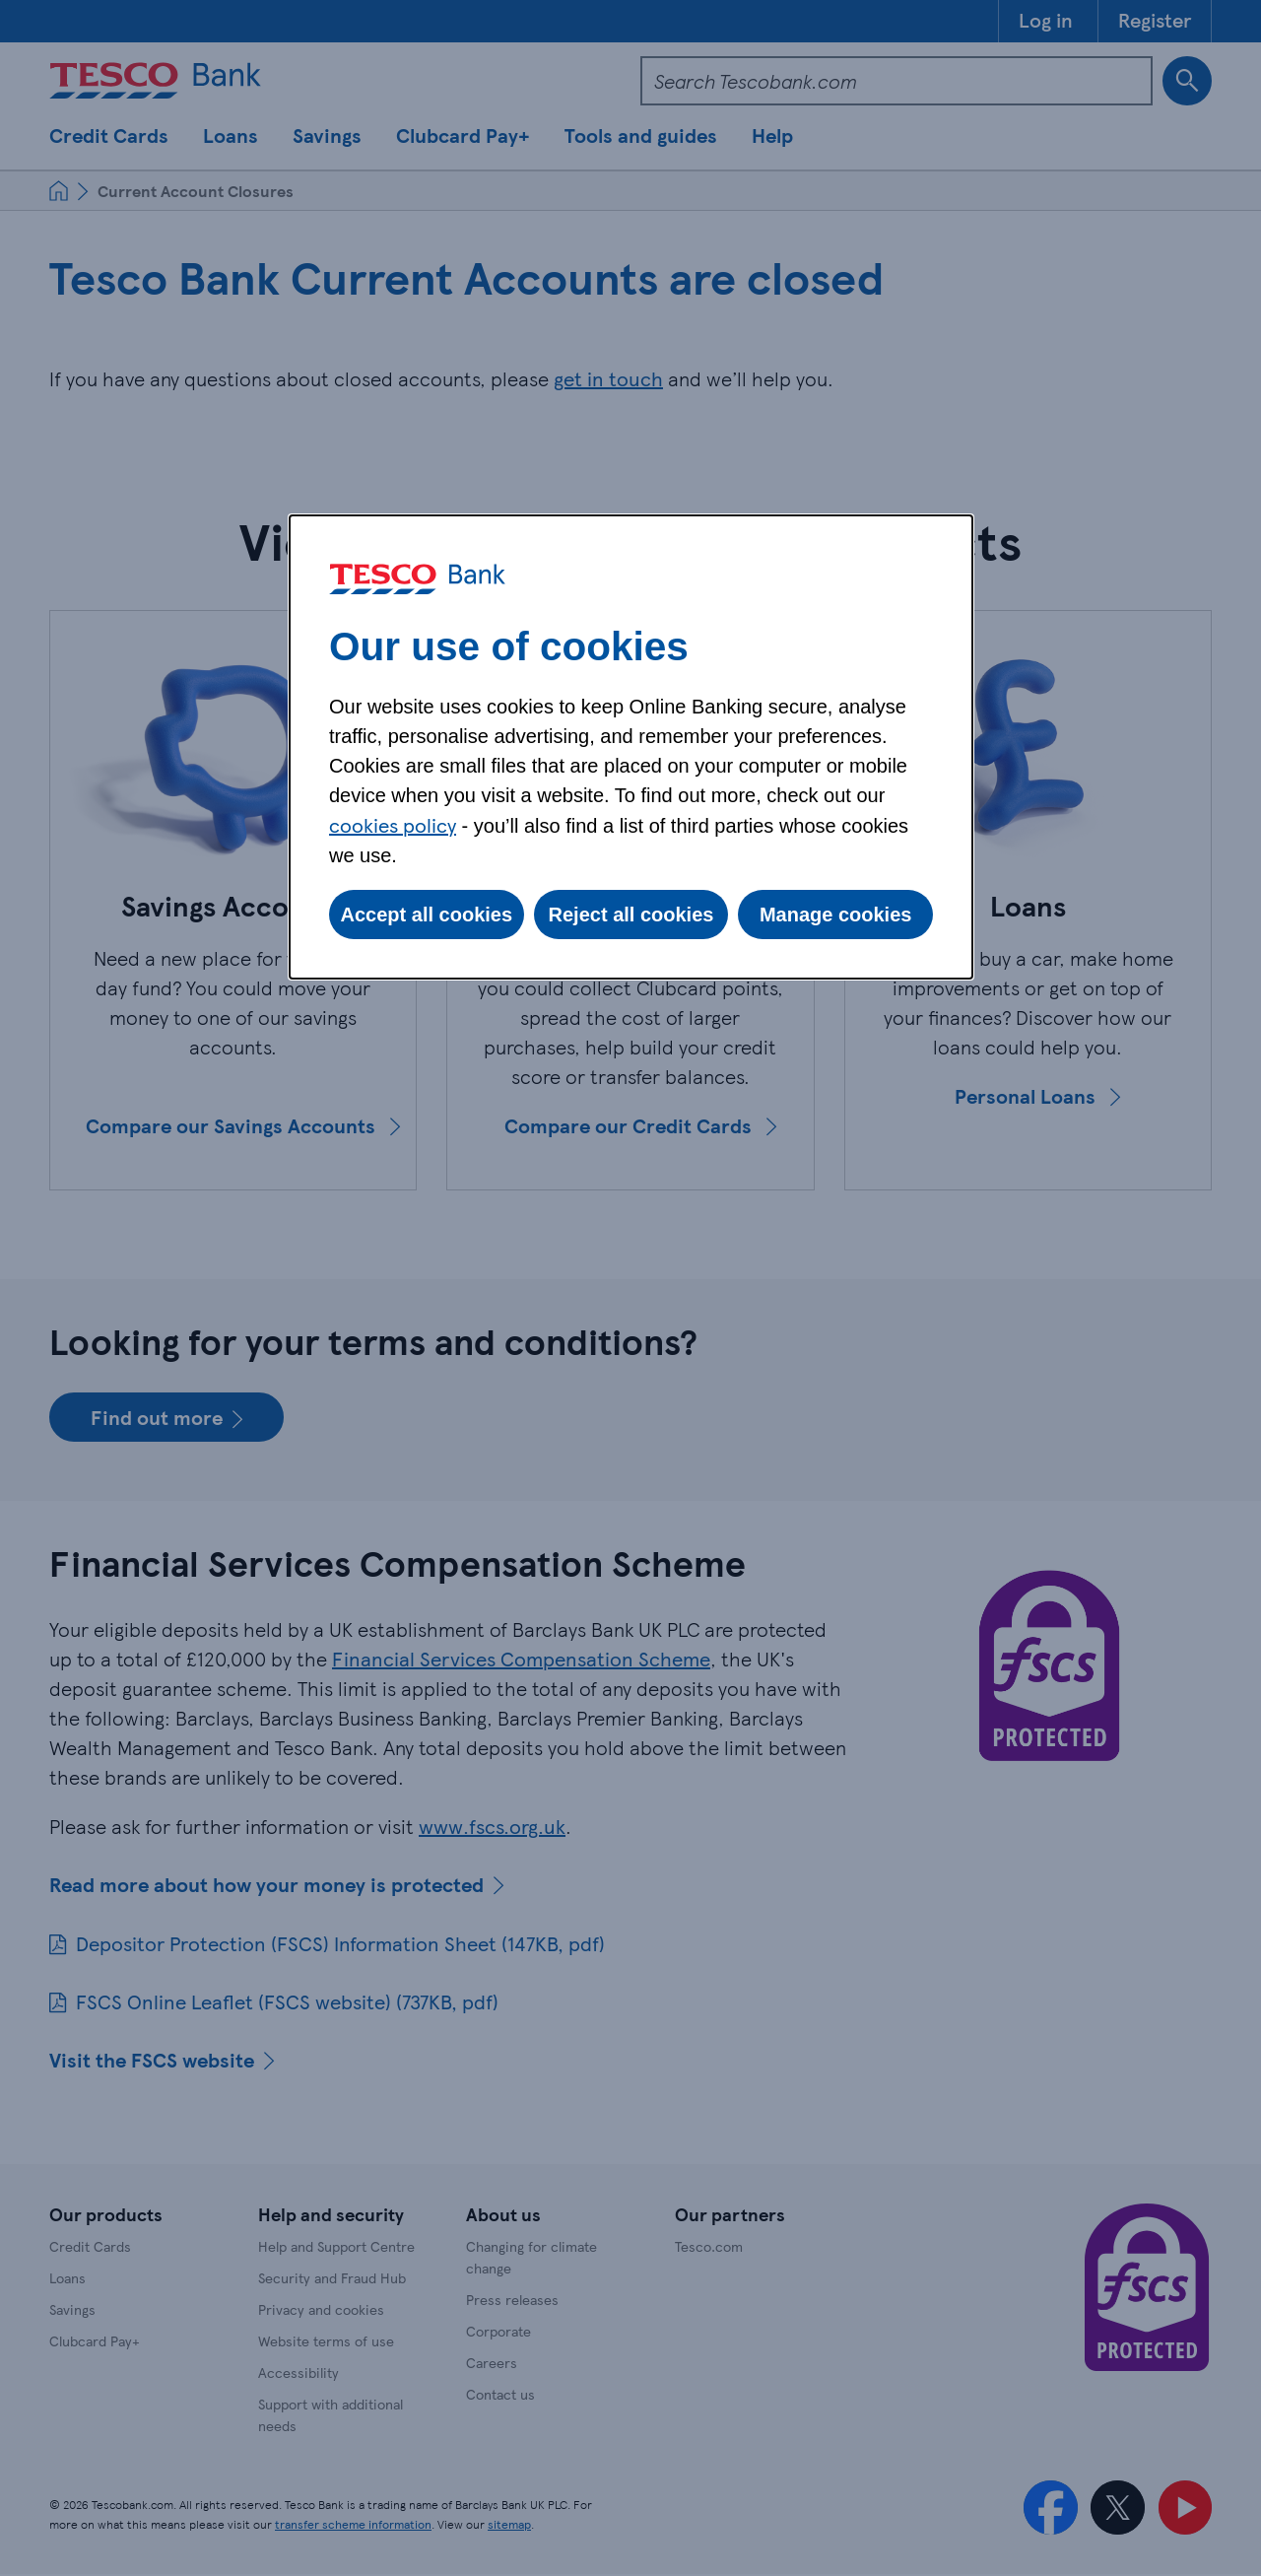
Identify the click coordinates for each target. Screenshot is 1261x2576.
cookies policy (392, 825)
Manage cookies (836, 914)
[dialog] (631, 747)
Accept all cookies (427, 914)
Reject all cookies (631, 914)
